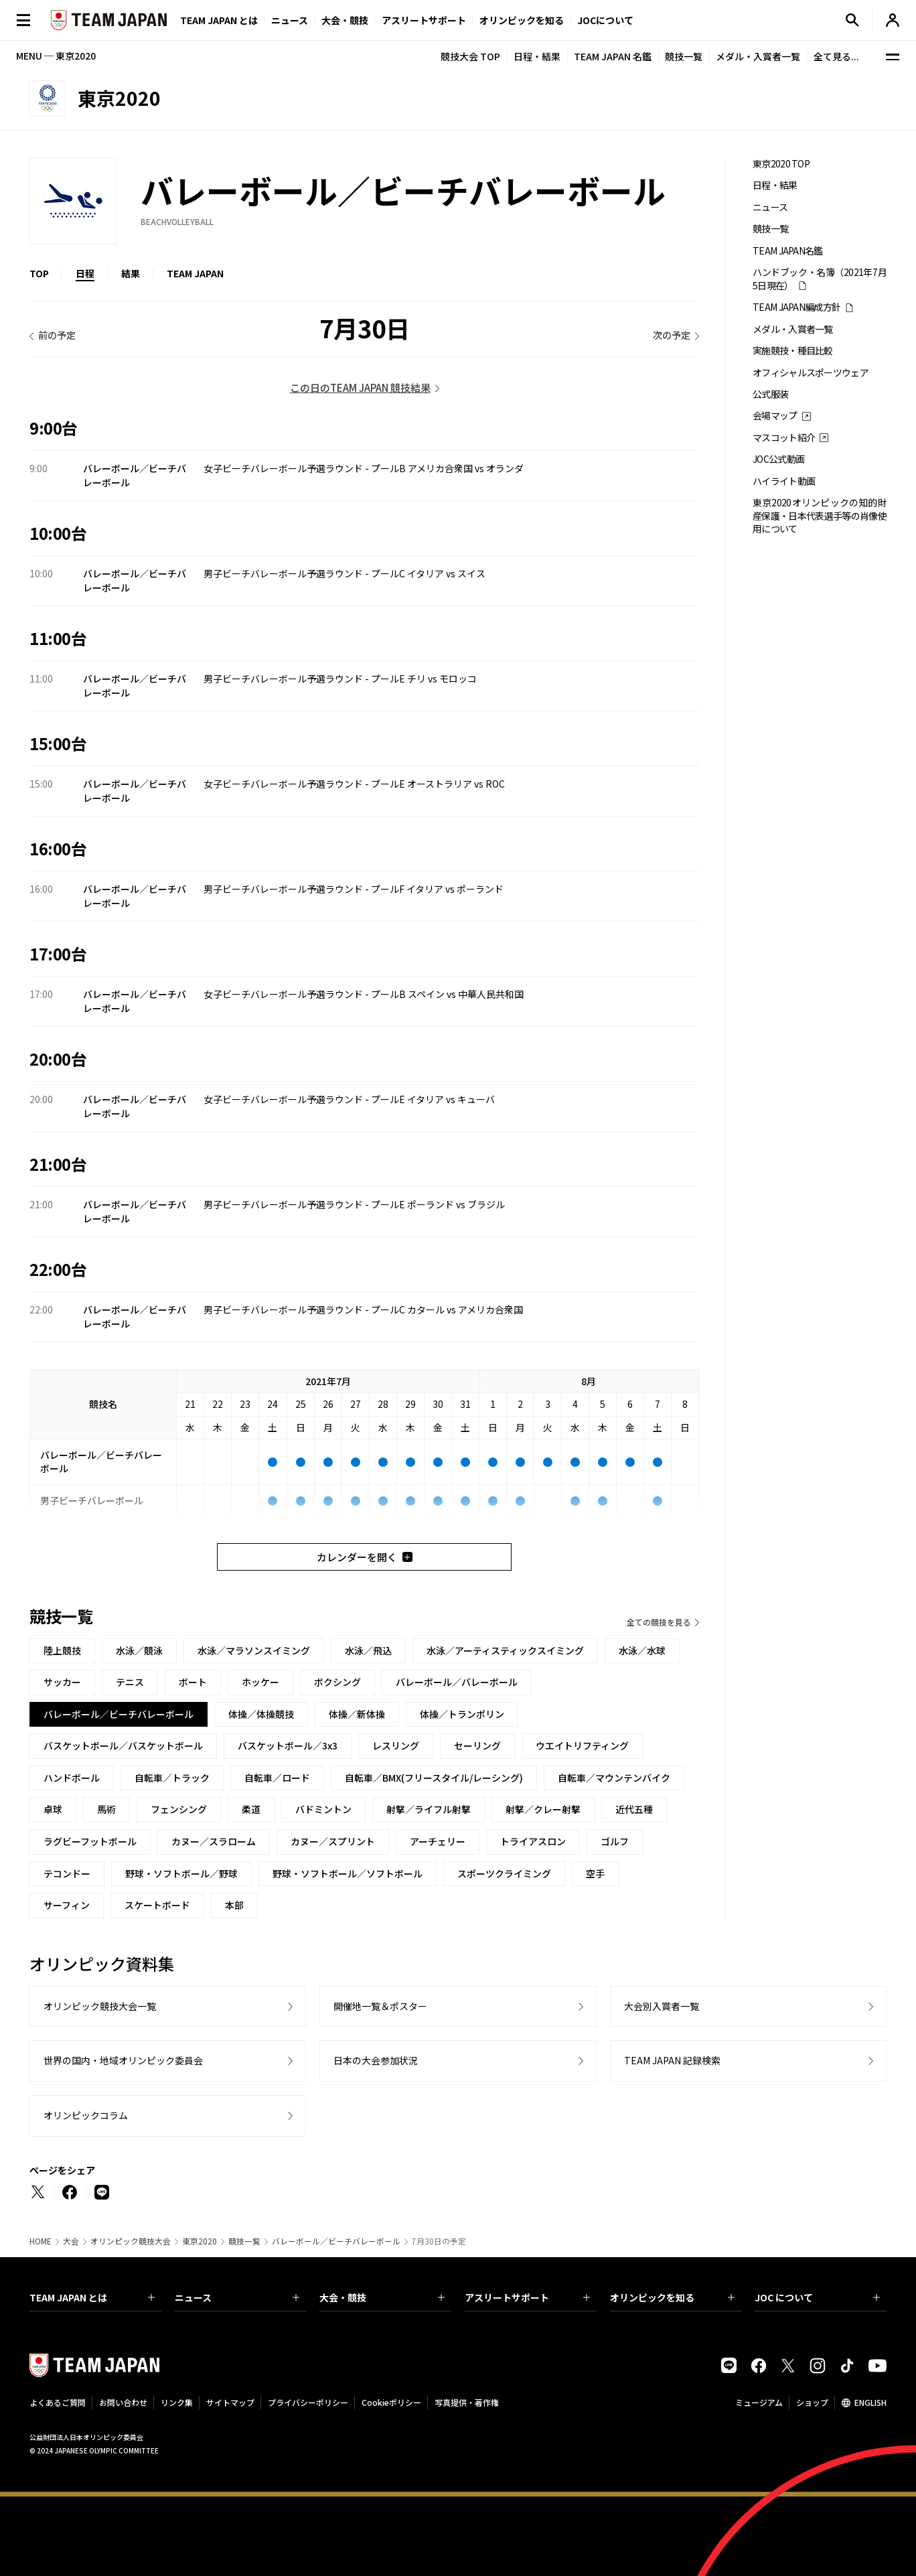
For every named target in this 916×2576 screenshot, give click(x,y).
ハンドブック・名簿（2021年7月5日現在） (820, 278)
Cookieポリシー (391, 2402)
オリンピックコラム (86, 2115)
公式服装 (770, 394)
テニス (130, 1682)
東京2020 (199, 2241)
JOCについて (605, 20)
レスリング (395, 1745)
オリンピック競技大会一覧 (100, 2006)
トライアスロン (533, 1841)
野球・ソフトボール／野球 (181, 1873)
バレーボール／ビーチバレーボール (336, 2241)
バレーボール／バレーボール (457, 1682)
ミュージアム (759, 2402)
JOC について (817, 2297)
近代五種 (634, 1809)
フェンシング (179, 1809)
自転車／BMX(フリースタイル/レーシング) (434, 1777)
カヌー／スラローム (213, 1841)
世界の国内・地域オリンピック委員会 (123, 2060)
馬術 (106, 1809)
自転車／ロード (277, 1777)
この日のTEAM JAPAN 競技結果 (360, 387)
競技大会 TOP (470, 56)
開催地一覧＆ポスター (380, 2006)
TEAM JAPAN (195, 273)
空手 (595, 1873)
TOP (39, 273)
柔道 (251, 1809)
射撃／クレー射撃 (543, 1809)
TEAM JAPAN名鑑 (788, 250)
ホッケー (260, 1682)
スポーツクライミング (504, 1873)
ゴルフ (615, 1841)
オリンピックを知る (521, 20)
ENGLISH (870, 2402)
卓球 (53, 1809)
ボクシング (337, 1682)
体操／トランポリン (462, 1714)
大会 (71, 2241)
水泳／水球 (642, 1650)
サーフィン (67, 1905)
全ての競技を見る (659, 1622)
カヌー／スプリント (333, 1841)
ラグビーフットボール (90, 1841)
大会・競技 (382, 2297)
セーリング (477, 1745)
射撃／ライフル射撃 (428, 1809)
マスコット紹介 (784, 437)
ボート (193, 1682)
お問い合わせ (123, 2402)
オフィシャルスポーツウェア (810, 372)
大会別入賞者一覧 (661, 2006)
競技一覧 (683, 56)
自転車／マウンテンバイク (614, 1777)
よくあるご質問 (57, 2402)
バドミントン (323, 1809)
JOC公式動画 (778, 459)
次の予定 (671, 335)
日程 (85, 273)
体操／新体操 (357, 1714)
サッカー (62, 1682)
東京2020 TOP (781, 163)
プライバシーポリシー (308, 2402)
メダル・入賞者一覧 (758, 56)
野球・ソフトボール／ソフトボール (348, 1873)
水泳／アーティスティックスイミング (505, 1650)
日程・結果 (537, 56)
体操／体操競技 (261, 1714)
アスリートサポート (424, 20)
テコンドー (67, 1873)
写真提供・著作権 (467, 2402)
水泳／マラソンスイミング (254, 1650)
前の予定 (57, 335)
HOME (40, 2241)
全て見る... (836, 56)
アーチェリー (437, 1841)
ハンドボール (72, 1777)
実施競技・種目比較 (793, 350)
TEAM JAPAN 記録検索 (672, 2060)
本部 (234, 1905)
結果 (130, 273)
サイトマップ (230, 2402)
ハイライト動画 (784, 481)
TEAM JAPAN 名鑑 (613, 56)
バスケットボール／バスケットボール (123, 1745)
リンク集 (177, 2402)
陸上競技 (62, 1650)
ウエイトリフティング (582, 1745)
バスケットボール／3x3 (287, 1745)
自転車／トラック (172, 1777)
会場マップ (775, 415)
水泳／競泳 (139, 1650)
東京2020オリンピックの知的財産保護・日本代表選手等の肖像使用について (820, 515)
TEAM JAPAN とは (92, 2297)
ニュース (289, 20)
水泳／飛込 (368, 1650)
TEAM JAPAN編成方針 (796, 307)
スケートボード (157, 1905)
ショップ (812, 2402)
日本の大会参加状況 (375, 2060)
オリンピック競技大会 (130, 2241)
